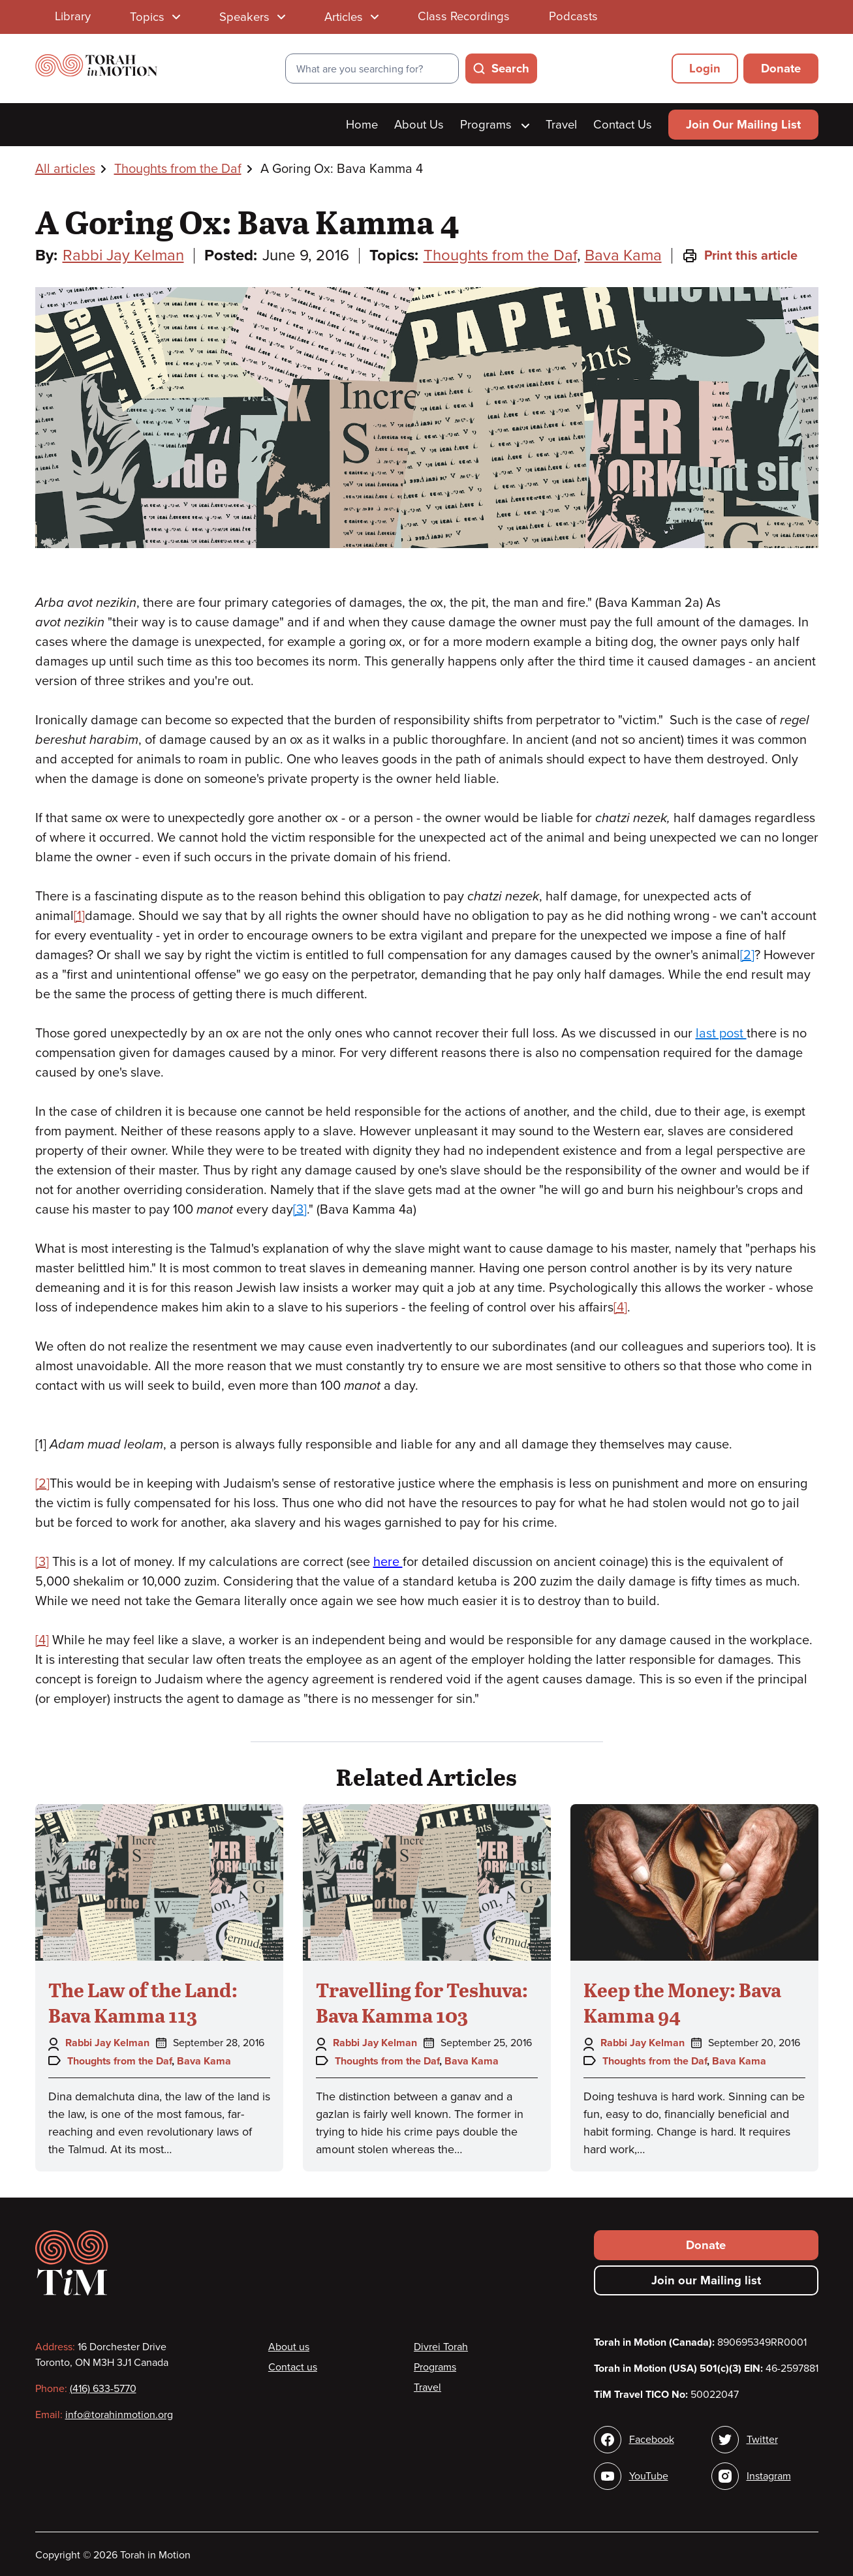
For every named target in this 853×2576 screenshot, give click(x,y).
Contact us (292, 2367)
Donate (781, 68)
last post (721, 1033)
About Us (419, 124)
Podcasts (573, 16)
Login (705, 68)
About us (288, 2347)
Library (73, 16)
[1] (79, 916)
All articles (65, 169)
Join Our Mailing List (743, 124)
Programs (494, 124)
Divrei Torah (441, 2347)
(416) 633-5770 (103, 2388)
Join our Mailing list (706, 2280)
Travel (561, 124)
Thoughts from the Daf (177, 169)
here (388, 1562)
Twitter (762, 2439)
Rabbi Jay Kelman (123, 255)
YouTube (648, 2476)
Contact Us (622, 124)
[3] (300, 1210)
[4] (620, 1307)
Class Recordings (464, 16)
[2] (747, 955)
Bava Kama (623, 255)
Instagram (769, 2476)
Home (362, 124)
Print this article (740, 256)
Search (510, 68)
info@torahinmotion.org (119, 2414)
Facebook (651, 2439)
